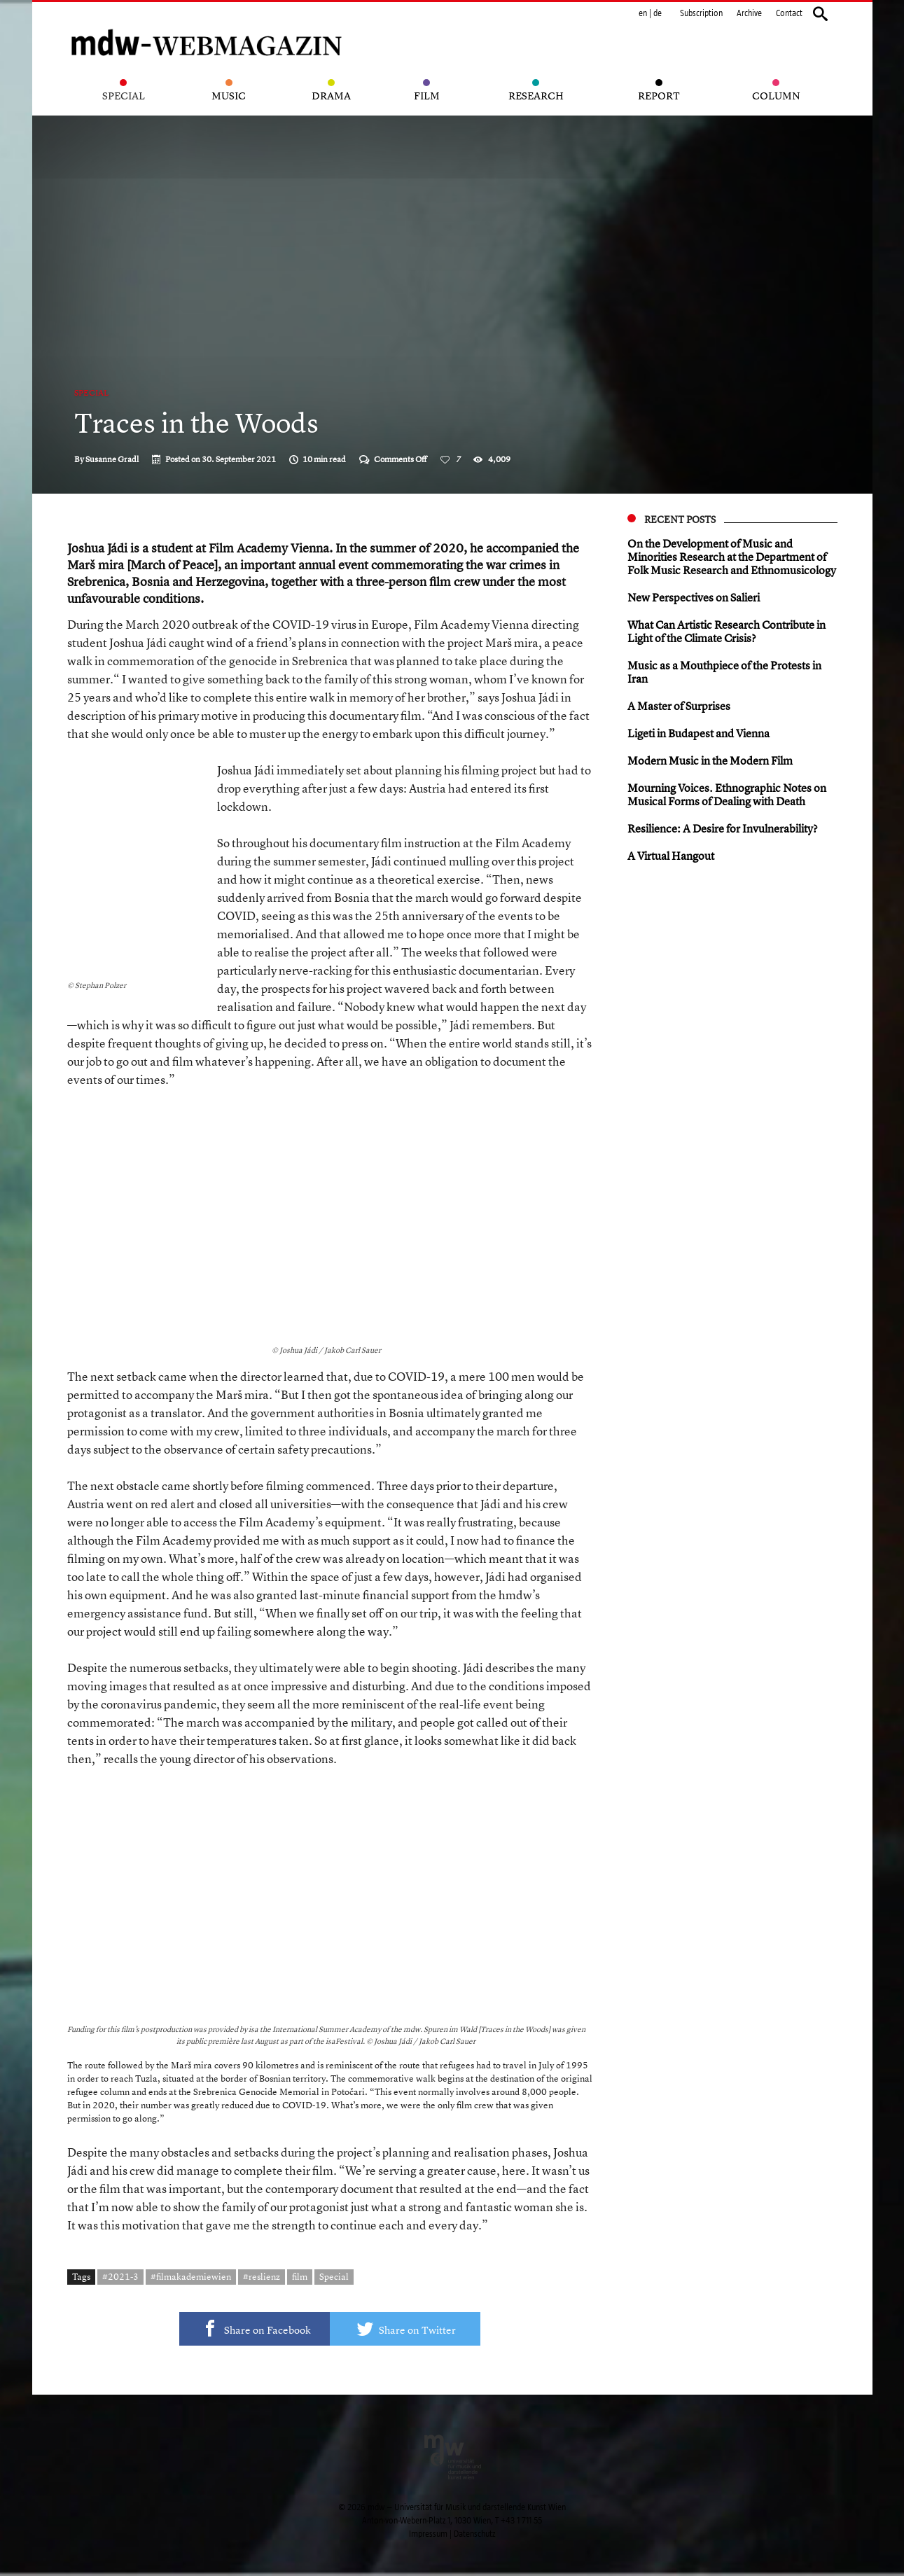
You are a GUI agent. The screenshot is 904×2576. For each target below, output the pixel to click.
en (643, 13)
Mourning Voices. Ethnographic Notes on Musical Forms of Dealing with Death (726, 794)
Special (91, 393)
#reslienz (261, 2276)
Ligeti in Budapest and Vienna (698, 733)
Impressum (428, 2534)
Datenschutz (474, 2534)
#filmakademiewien (191, 2276)
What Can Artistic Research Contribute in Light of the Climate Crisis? (726, 631)
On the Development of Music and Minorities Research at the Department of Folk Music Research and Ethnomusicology (731, 557)
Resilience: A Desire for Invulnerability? (722, 828)
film (299, 2276)
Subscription (701, 13)
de (657, 13)
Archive (749, 13)
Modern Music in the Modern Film (710, 760)
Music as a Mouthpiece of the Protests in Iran (724, 671)
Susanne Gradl (112, 459)
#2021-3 (120, 2276)
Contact (789, 13)
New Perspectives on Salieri (693, 597)
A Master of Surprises (678, 705)
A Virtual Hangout (670, 855)
